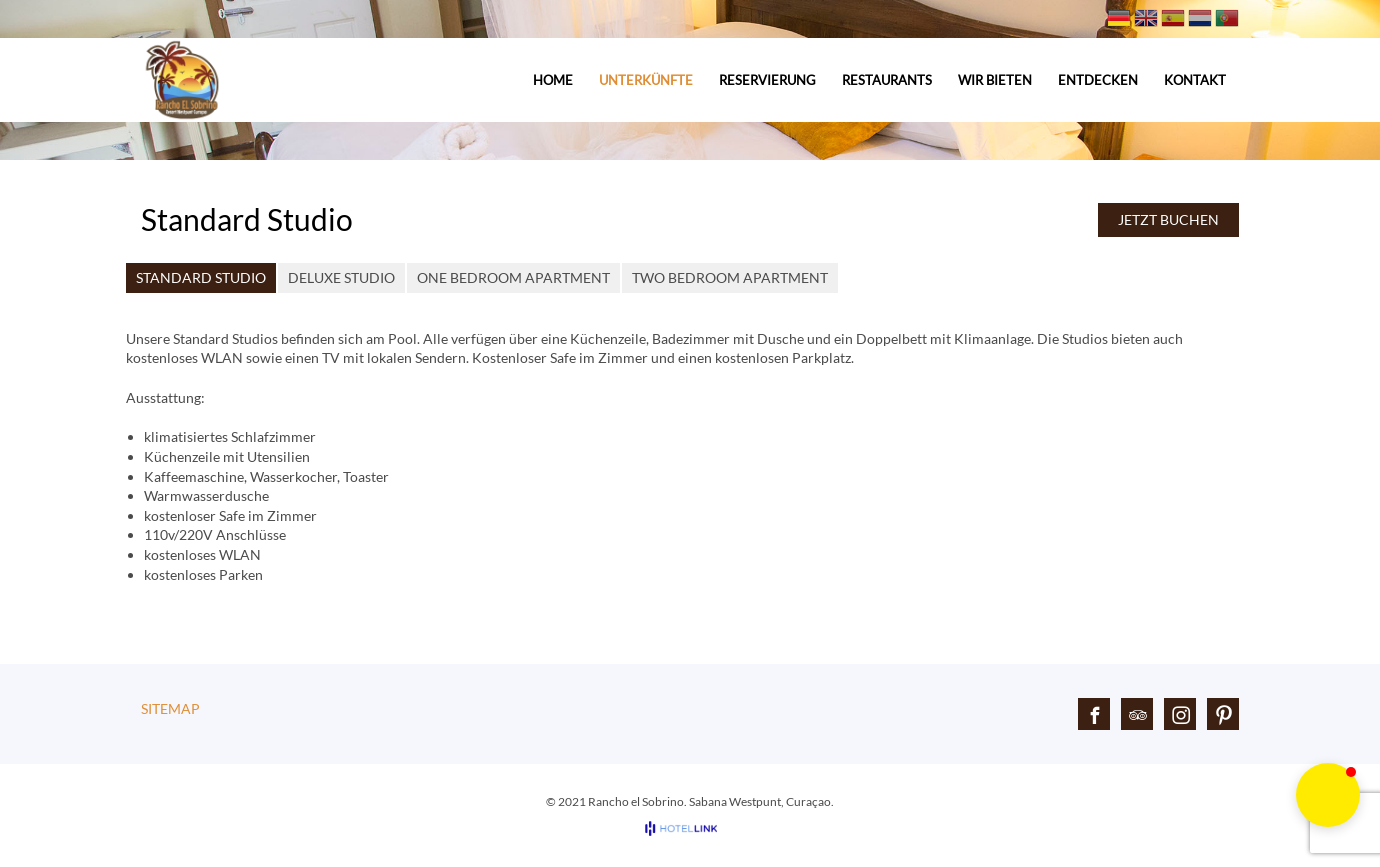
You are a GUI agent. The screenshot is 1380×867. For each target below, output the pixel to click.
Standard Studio (201, 277)
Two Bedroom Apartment (730, 277)
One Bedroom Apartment (513, 277)
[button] (1328, 795)
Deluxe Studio (341, 277)
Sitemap (170, 708)
